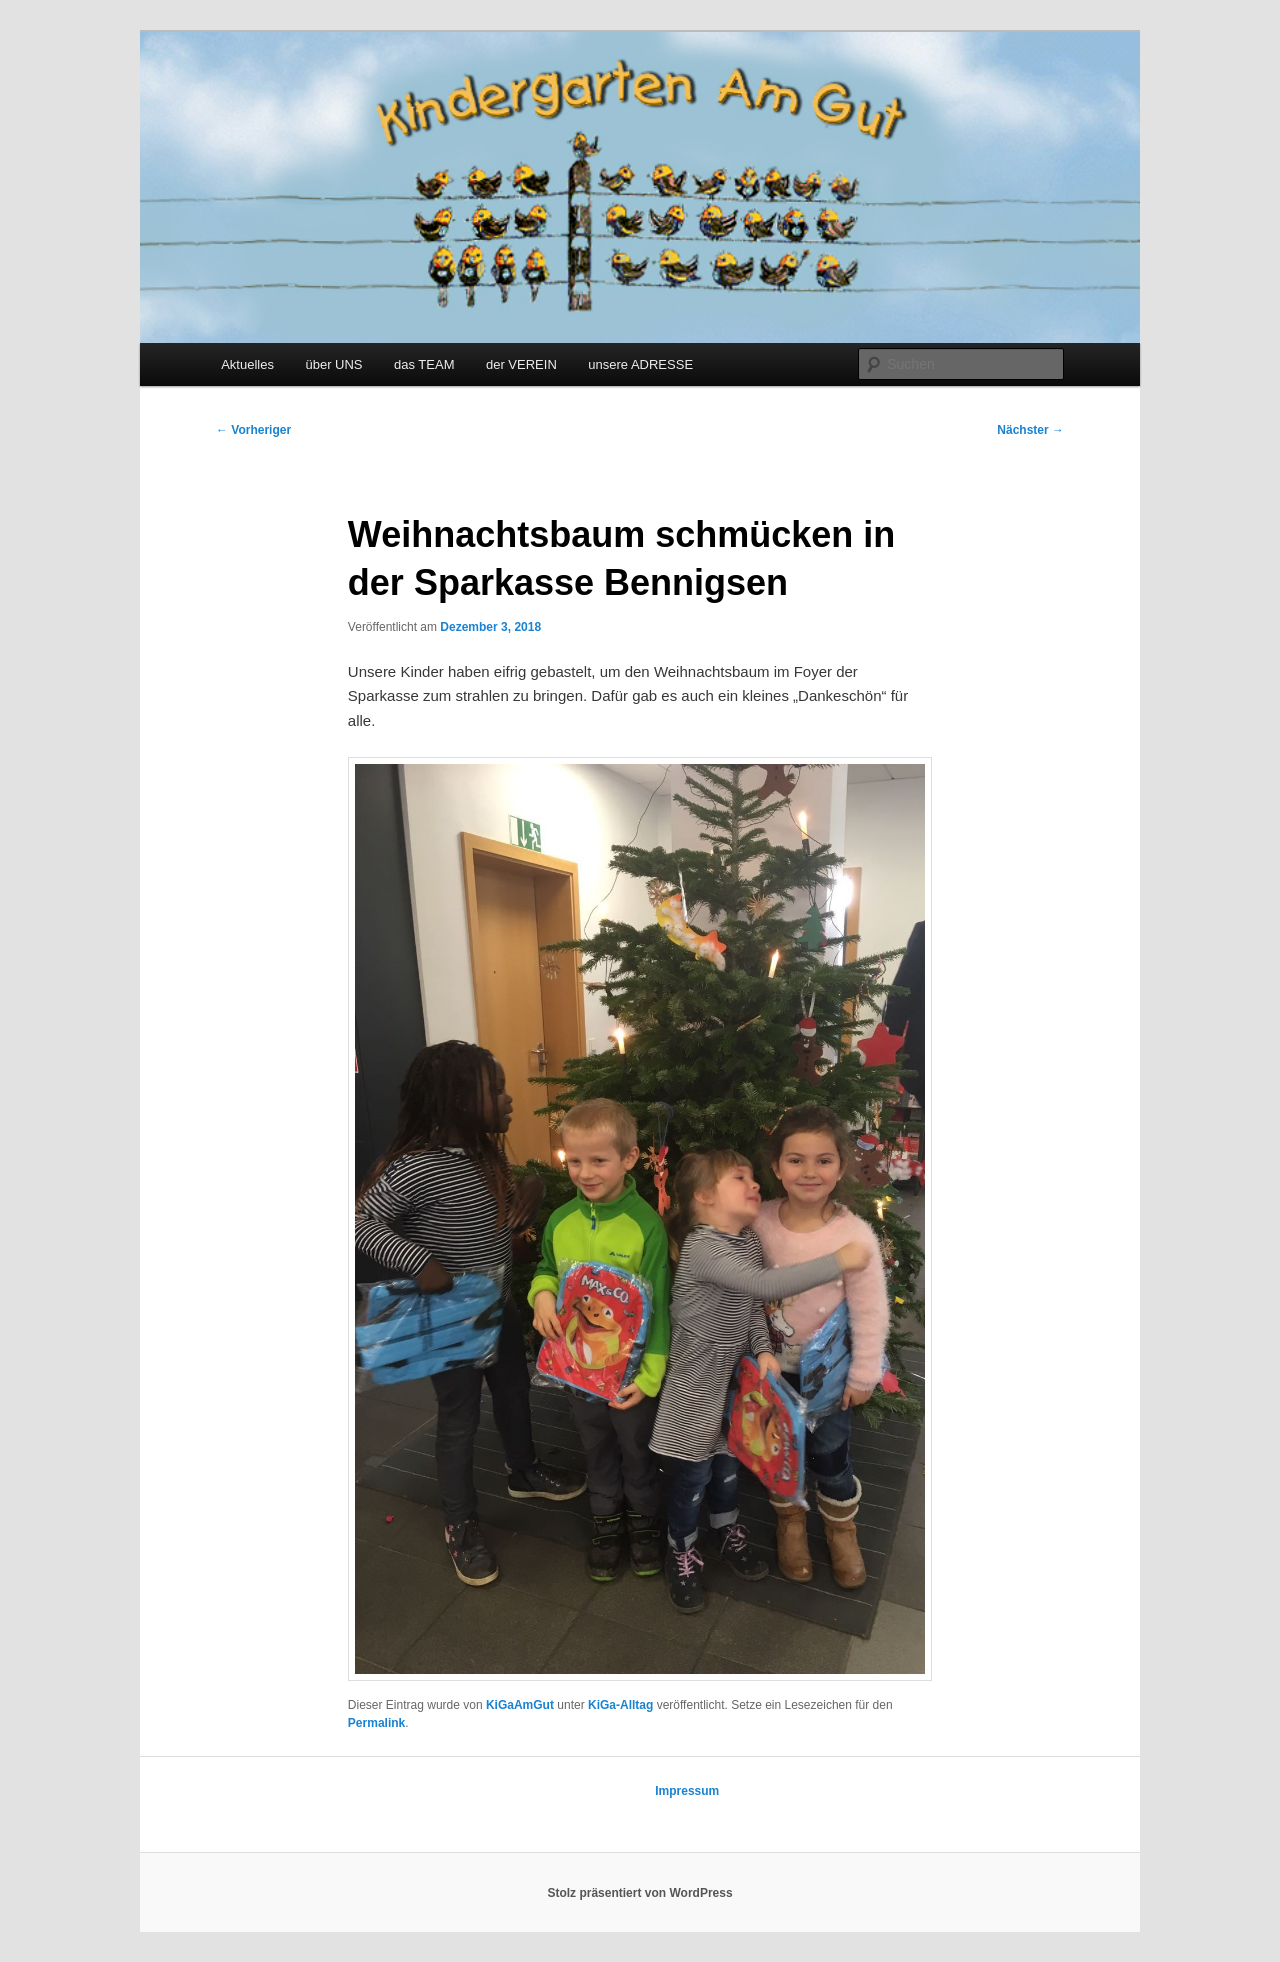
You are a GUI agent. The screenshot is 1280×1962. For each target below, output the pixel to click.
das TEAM (424, 364)
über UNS (333, 364)
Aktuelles (247, 364)
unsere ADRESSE (640, 364)
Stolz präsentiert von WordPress (639, 1893)
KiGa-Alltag (620, 1705)
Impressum (687, 1791)
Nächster (1030, 430)
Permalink (376, 1723)
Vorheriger (253, 430)
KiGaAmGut (520, 1705)
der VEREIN (521, 364)
